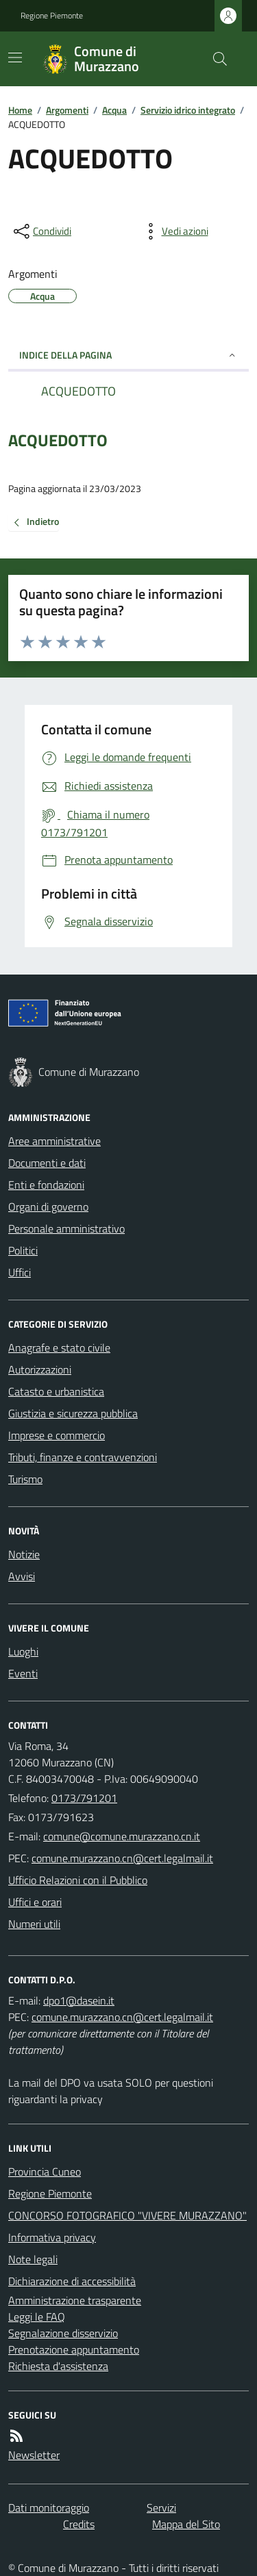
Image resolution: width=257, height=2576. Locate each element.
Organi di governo (48, 1206)
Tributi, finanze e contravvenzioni (82, 1457)
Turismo (25, 1479)
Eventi (23, 1673)
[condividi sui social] (41, 231)
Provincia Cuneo (44, 2171)
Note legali (33, 2259)
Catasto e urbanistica (56, 1391)
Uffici (19, 1272)
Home (20, 110)
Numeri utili (34, 1924)
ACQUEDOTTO (58, 440)
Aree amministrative (54, 1141)
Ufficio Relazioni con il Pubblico (77, 1880)
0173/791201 (84, 1798)
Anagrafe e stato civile (59, 1347)
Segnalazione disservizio (63, 2333)
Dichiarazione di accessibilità (72, 2281)
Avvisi (21, 1576)
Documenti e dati (47, 1163)
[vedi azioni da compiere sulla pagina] (174, 231)
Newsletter (34, 2455)
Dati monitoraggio (48, 2507)
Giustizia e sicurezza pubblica (73, 1413)
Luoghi (23, 1651)
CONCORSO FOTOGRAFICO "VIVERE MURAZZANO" (127, 2215)
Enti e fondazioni (46, 1184)
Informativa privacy (52, 2237)
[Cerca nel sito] (214, 58)
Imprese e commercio (56, 1435)
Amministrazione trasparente (74, 2300)
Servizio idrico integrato (187, 110)
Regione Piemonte (52, 16)
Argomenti (67, 110)
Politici (23, 1250)
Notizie (24, 1554)
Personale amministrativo (66, 1228)
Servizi (161, 2507)
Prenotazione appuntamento (73, 2349)
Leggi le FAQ (36, 2316)
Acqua (114, 110)
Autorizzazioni (39, 1369)
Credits (79, 2524)
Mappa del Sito (186, 2524)
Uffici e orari (35, 1902)
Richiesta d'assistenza (58, 2366)
